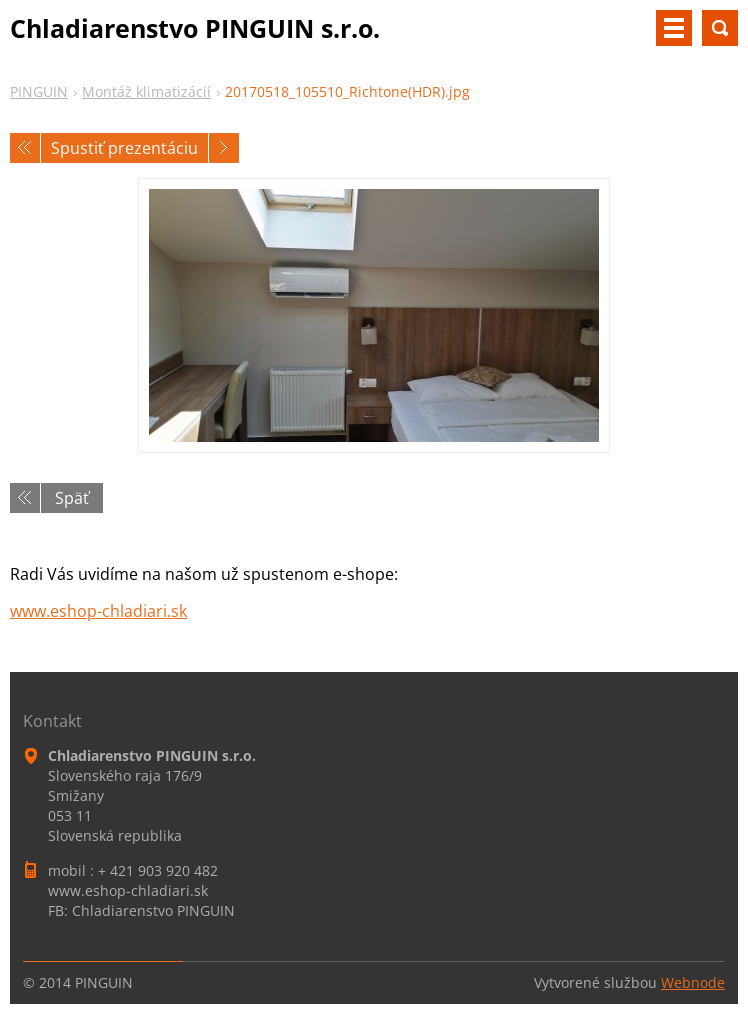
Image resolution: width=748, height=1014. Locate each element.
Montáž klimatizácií (146, 91)
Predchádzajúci (25, 148)
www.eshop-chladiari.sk (98, 611)
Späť (72, 498)
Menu (674, 28)
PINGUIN (39, 91)
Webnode (693, 982)
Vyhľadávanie (720, 28)
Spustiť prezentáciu (124, 148)
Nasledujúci (224, 148)
